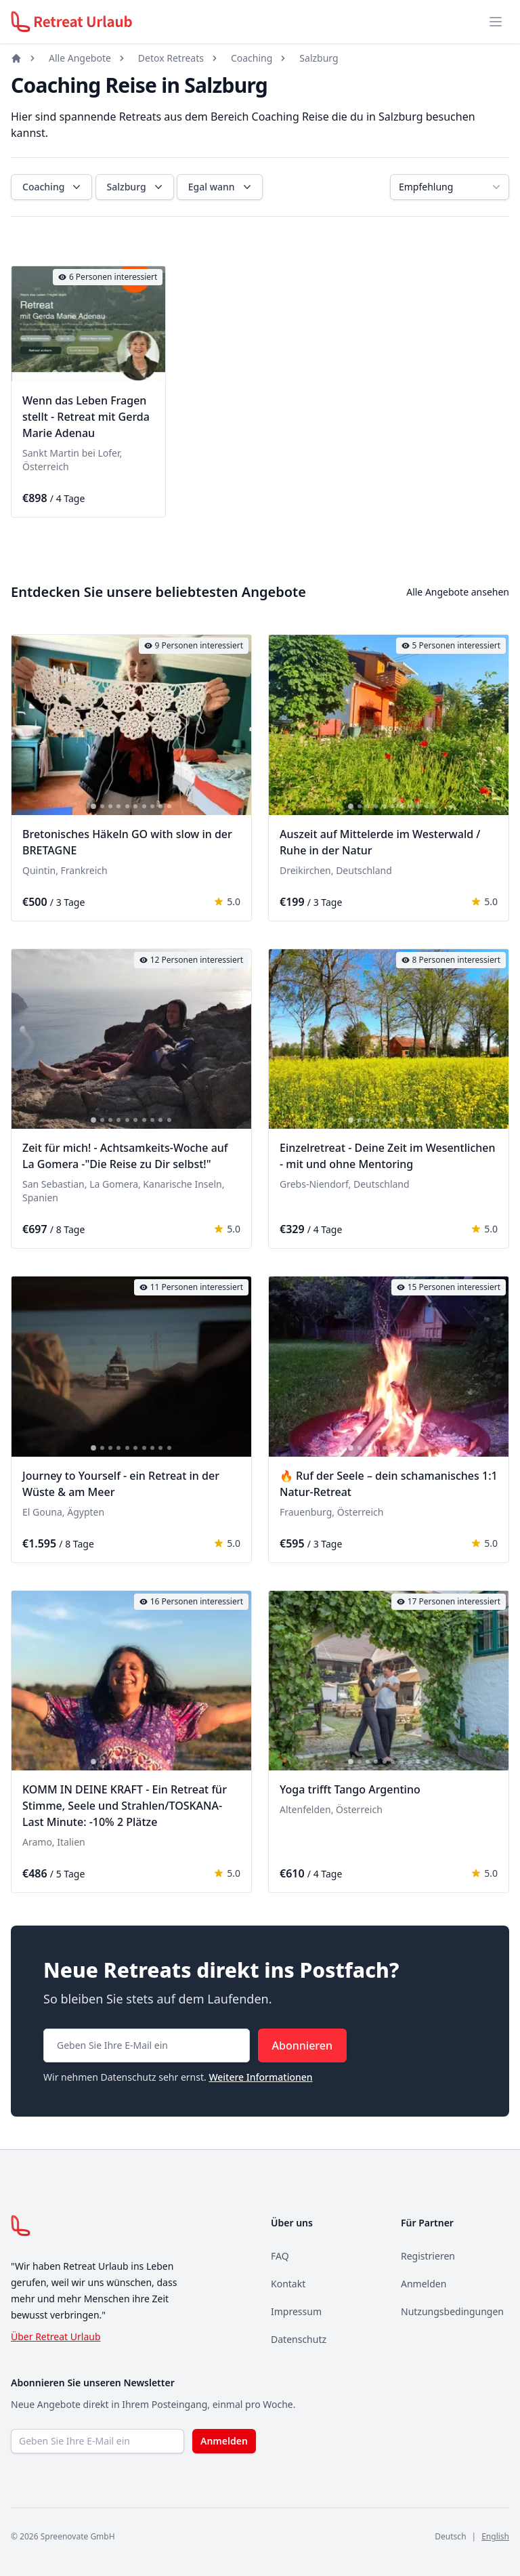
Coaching (251, 57)
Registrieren (428, 2255)
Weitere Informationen (260, 2077)
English (495, 2536)
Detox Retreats (171, 57)
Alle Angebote (80, 57)
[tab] (55, 373)
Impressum (296, 2311)
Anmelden (423, 2283)
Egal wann (221, 187)
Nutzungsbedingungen (452, 2311)
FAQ (280, 2255)
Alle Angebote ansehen (457, 591)
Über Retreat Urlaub (56, 2336)
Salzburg (318, 57)
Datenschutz (298, 2339)
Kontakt (288, 2283)
